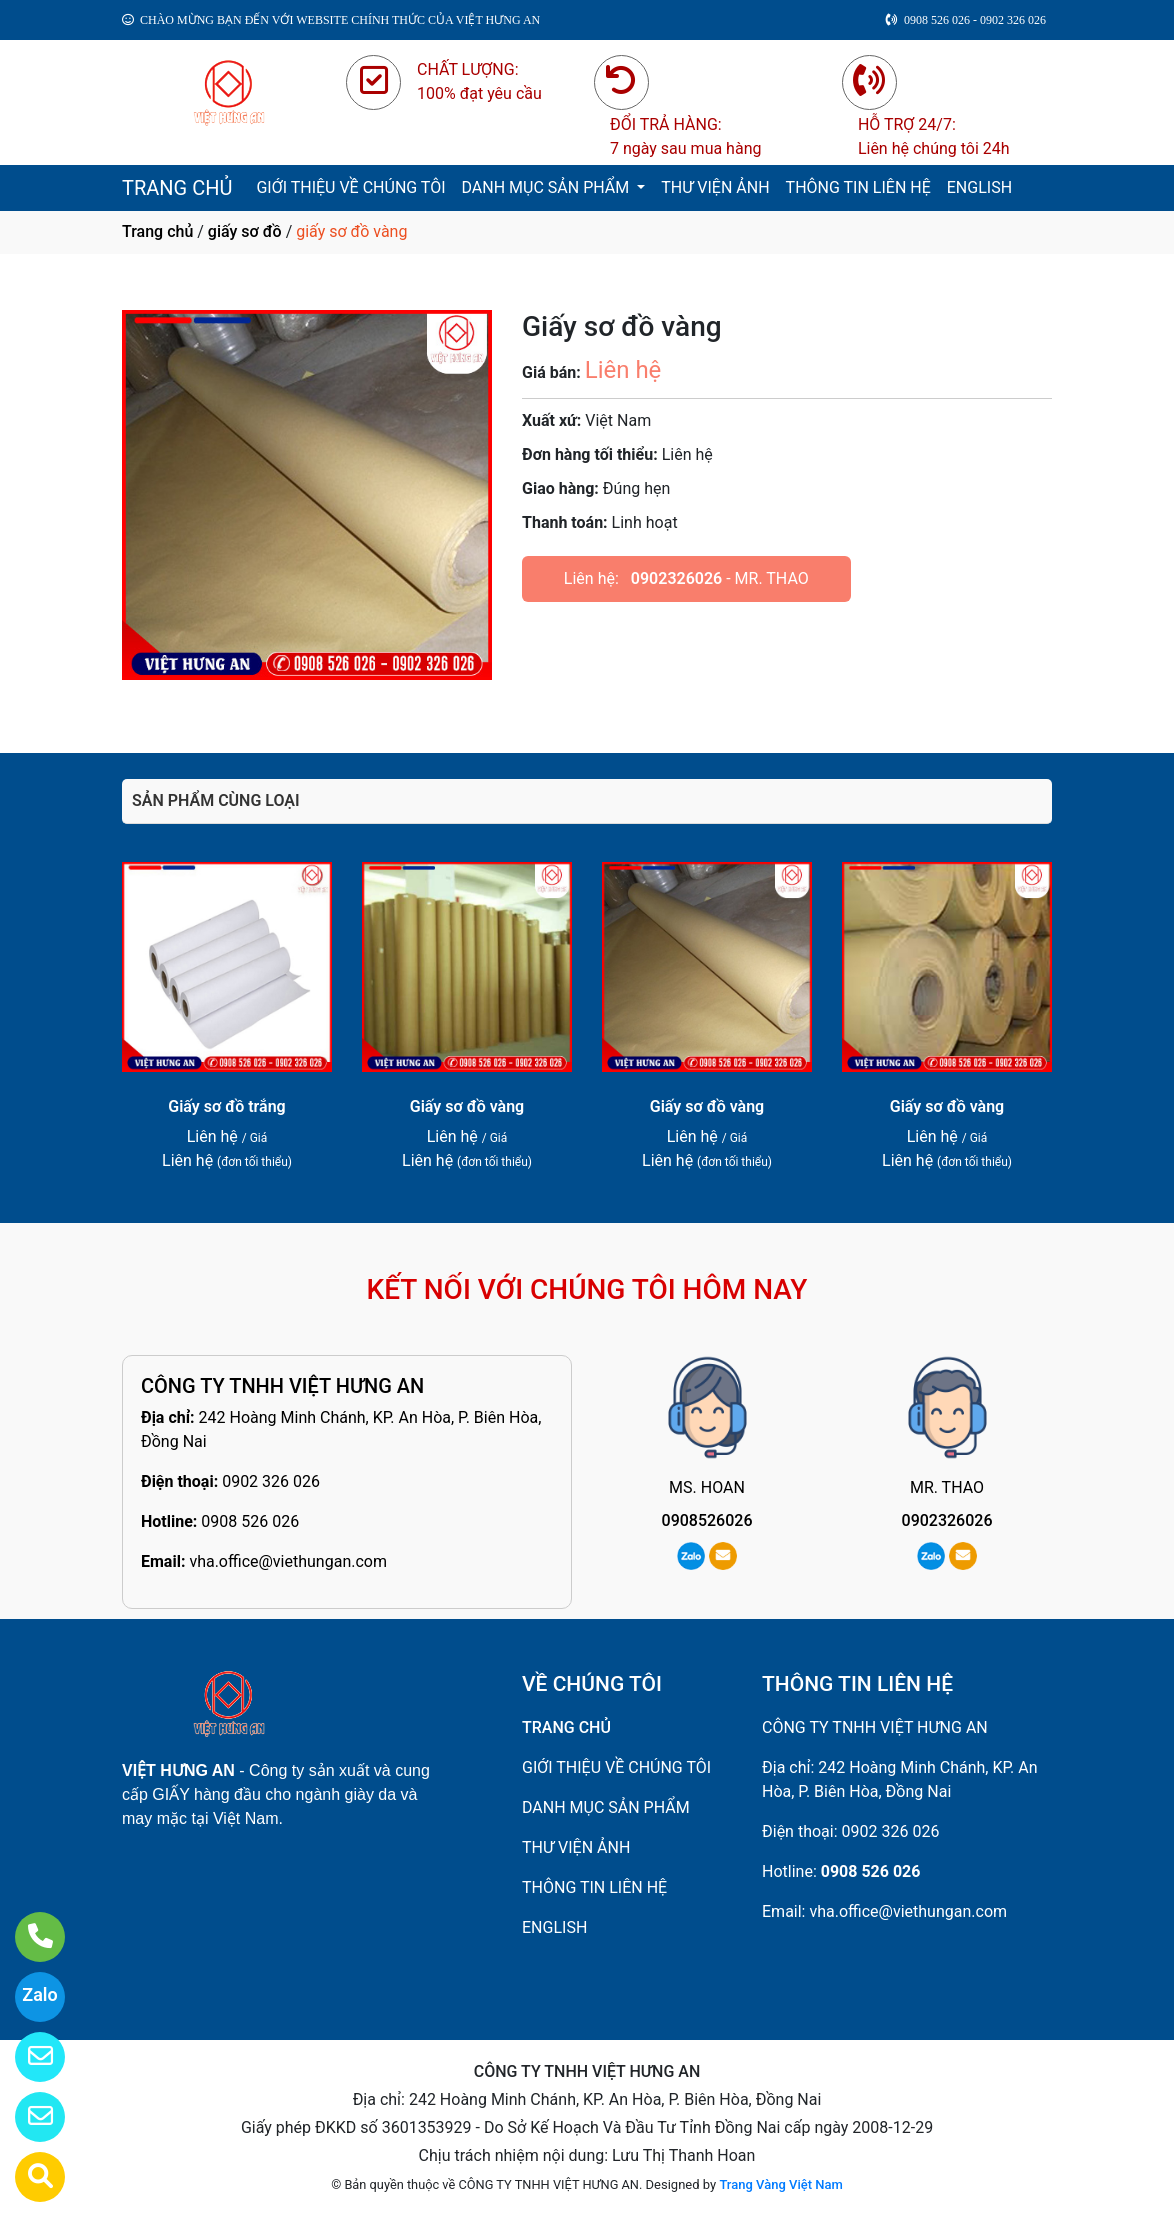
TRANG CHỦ (177, 188)
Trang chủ (157, 231)
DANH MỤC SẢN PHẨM (548, 187)
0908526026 (707, 1520)
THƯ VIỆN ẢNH (715, 187)
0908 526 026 (250, 1521)
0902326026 (676, 578)
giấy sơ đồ (245, 231)
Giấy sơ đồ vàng (467, 1106)
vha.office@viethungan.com (288, 1561)
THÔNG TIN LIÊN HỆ (858, 187)
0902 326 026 (271, 1481)
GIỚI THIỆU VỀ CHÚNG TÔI (350, 187)
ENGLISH (979, 187)
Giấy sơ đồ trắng (226, 1106)
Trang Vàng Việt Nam (780, 2184)
